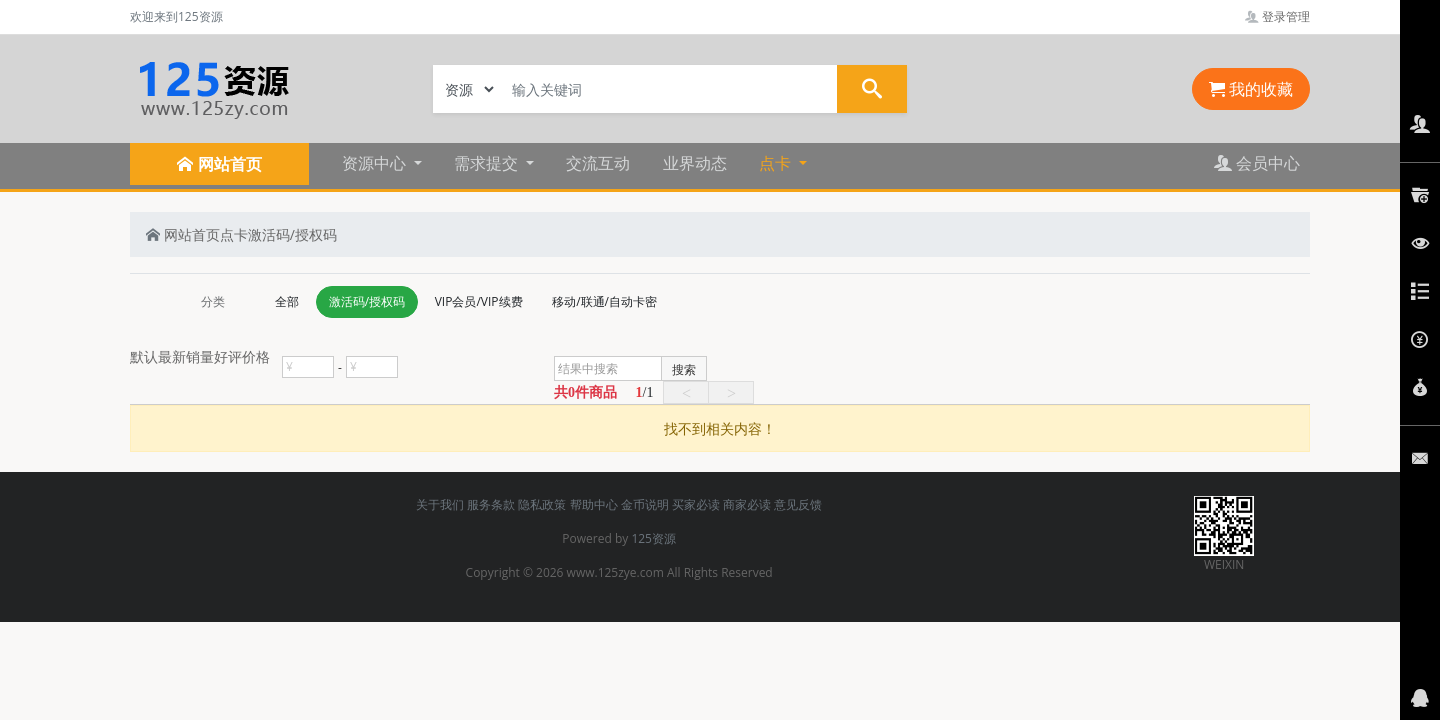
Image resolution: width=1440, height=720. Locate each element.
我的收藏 (1251, 89)
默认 (144, 356)
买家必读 (696, 504)
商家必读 (747, 504)
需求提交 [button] (488, 163)
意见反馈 (798, 504)
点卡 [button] (777, 163)
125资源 (653, 538)
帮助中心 (594, 504)
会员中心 (1257, 163)
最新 (172, 356)
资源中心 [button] (376, 163)
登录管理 (1277, 16)
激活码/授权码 (292, 234)
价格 (256, 356)
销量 (200, 356)
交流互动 (598, 163)
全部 (287, 301)
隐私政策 (542, 504)
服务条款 (491, 504)
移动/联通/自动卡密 (604, 301)
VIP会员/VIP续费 (479, 301)
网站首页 (183, 234)
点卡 (234, 234)
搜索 (684, 369)
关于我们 (440, 504)
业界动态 (695, 163)
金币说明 (645, 504)
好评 (228, 356)
